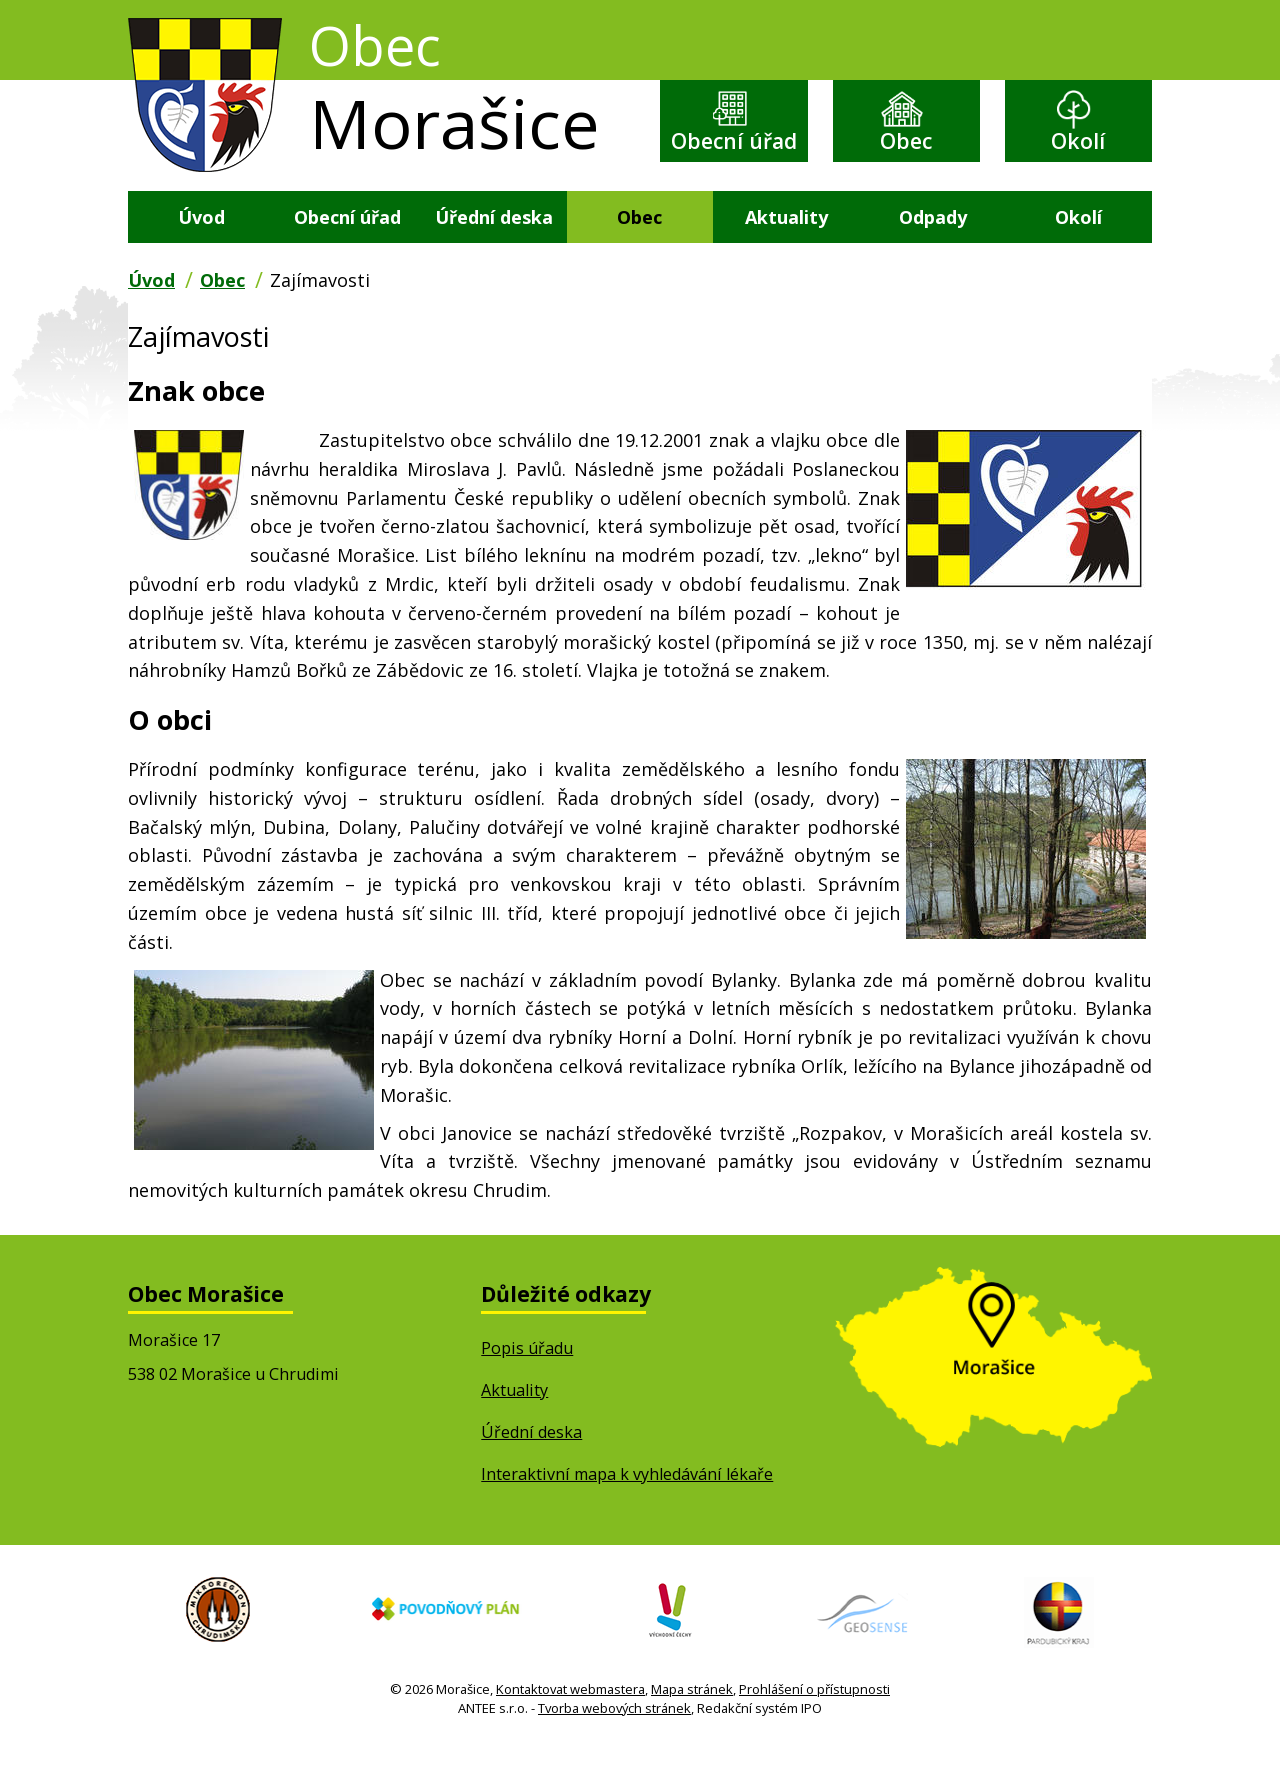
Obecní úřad (734, 160)
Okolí (1078, 144)
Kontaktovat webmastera (570, 1727)
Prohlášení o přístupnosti (814, 1727)
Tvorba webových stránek (614, 1747)
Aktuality (786, 254)
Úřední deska (494, 254)
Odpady (933, 254)
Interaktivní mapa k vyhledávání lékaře (627, 1512)
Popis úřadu (527, 1386)
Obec (906, 144)
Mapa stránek (692, 1727)
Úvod (201, 254)
